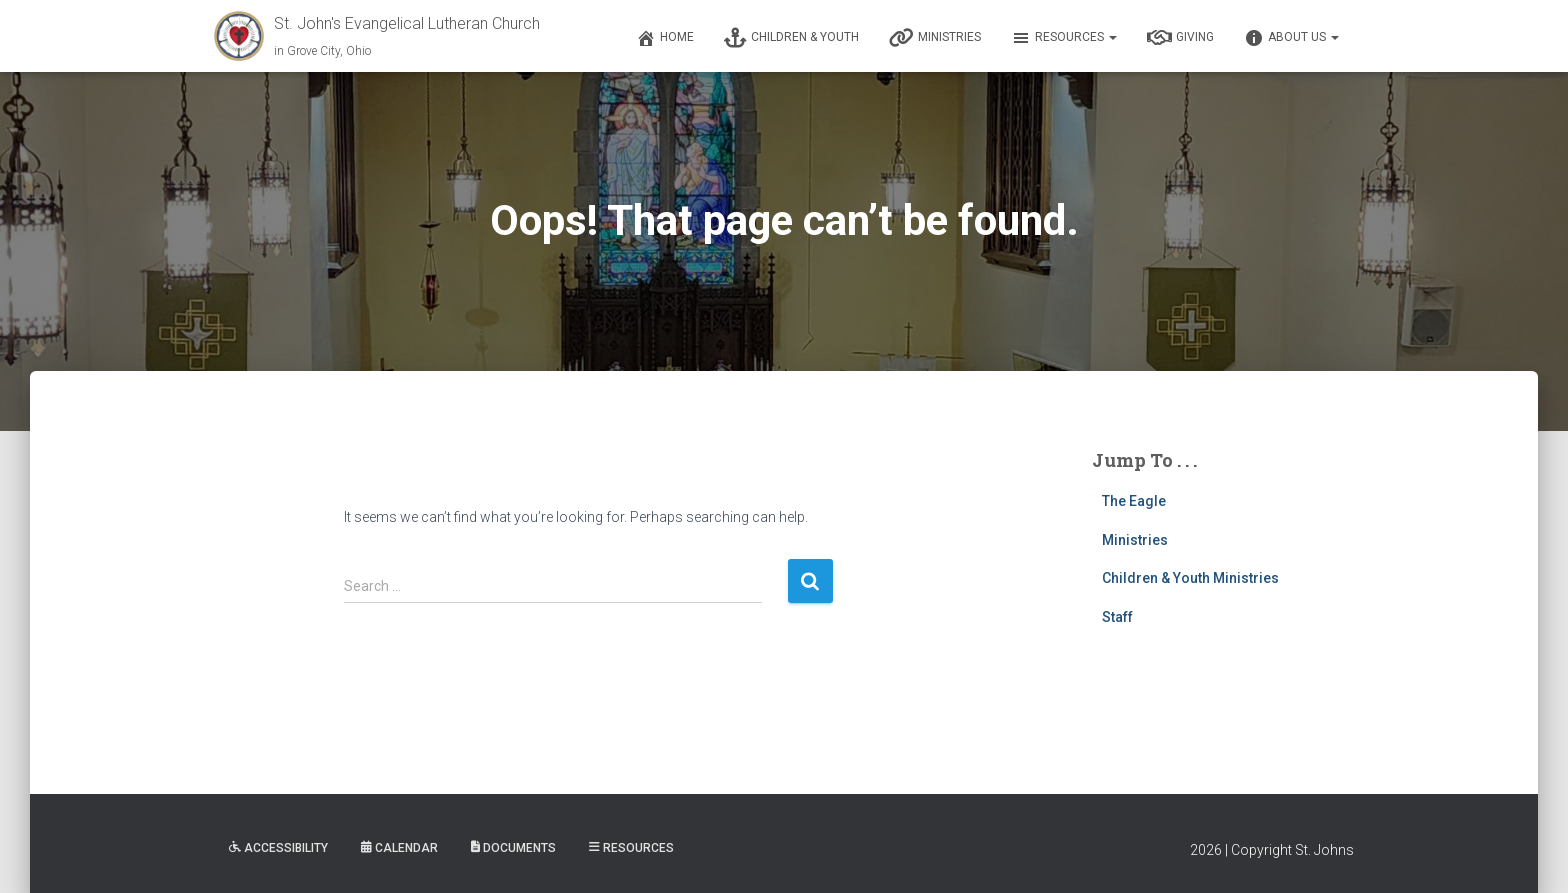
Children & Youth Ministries (1190, 578)
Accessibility (278, 848)
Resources (1064, 38)
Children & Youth (791, 38)
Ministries (935, 38)
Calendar (399, 848)
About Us (1291, 38)
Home (665, 38)
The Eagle (1134, 501)
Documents (513, 848)
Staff (1117, 617)
